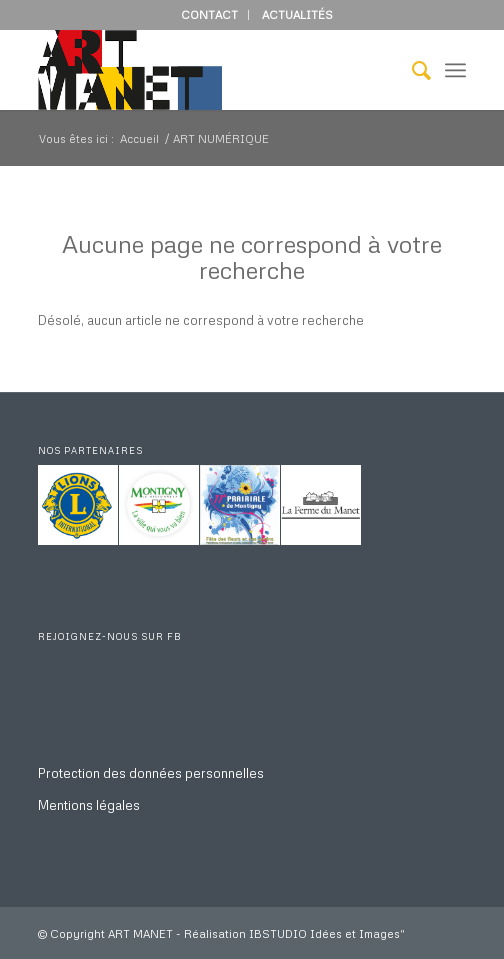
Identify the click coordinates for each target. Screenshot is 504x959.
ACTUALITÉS (297, 14)
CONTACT (209, 14)
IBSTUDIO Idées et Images (324, 933)
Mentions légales (89, 805)
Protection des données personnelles (151, 773)
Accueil (139, 138)
